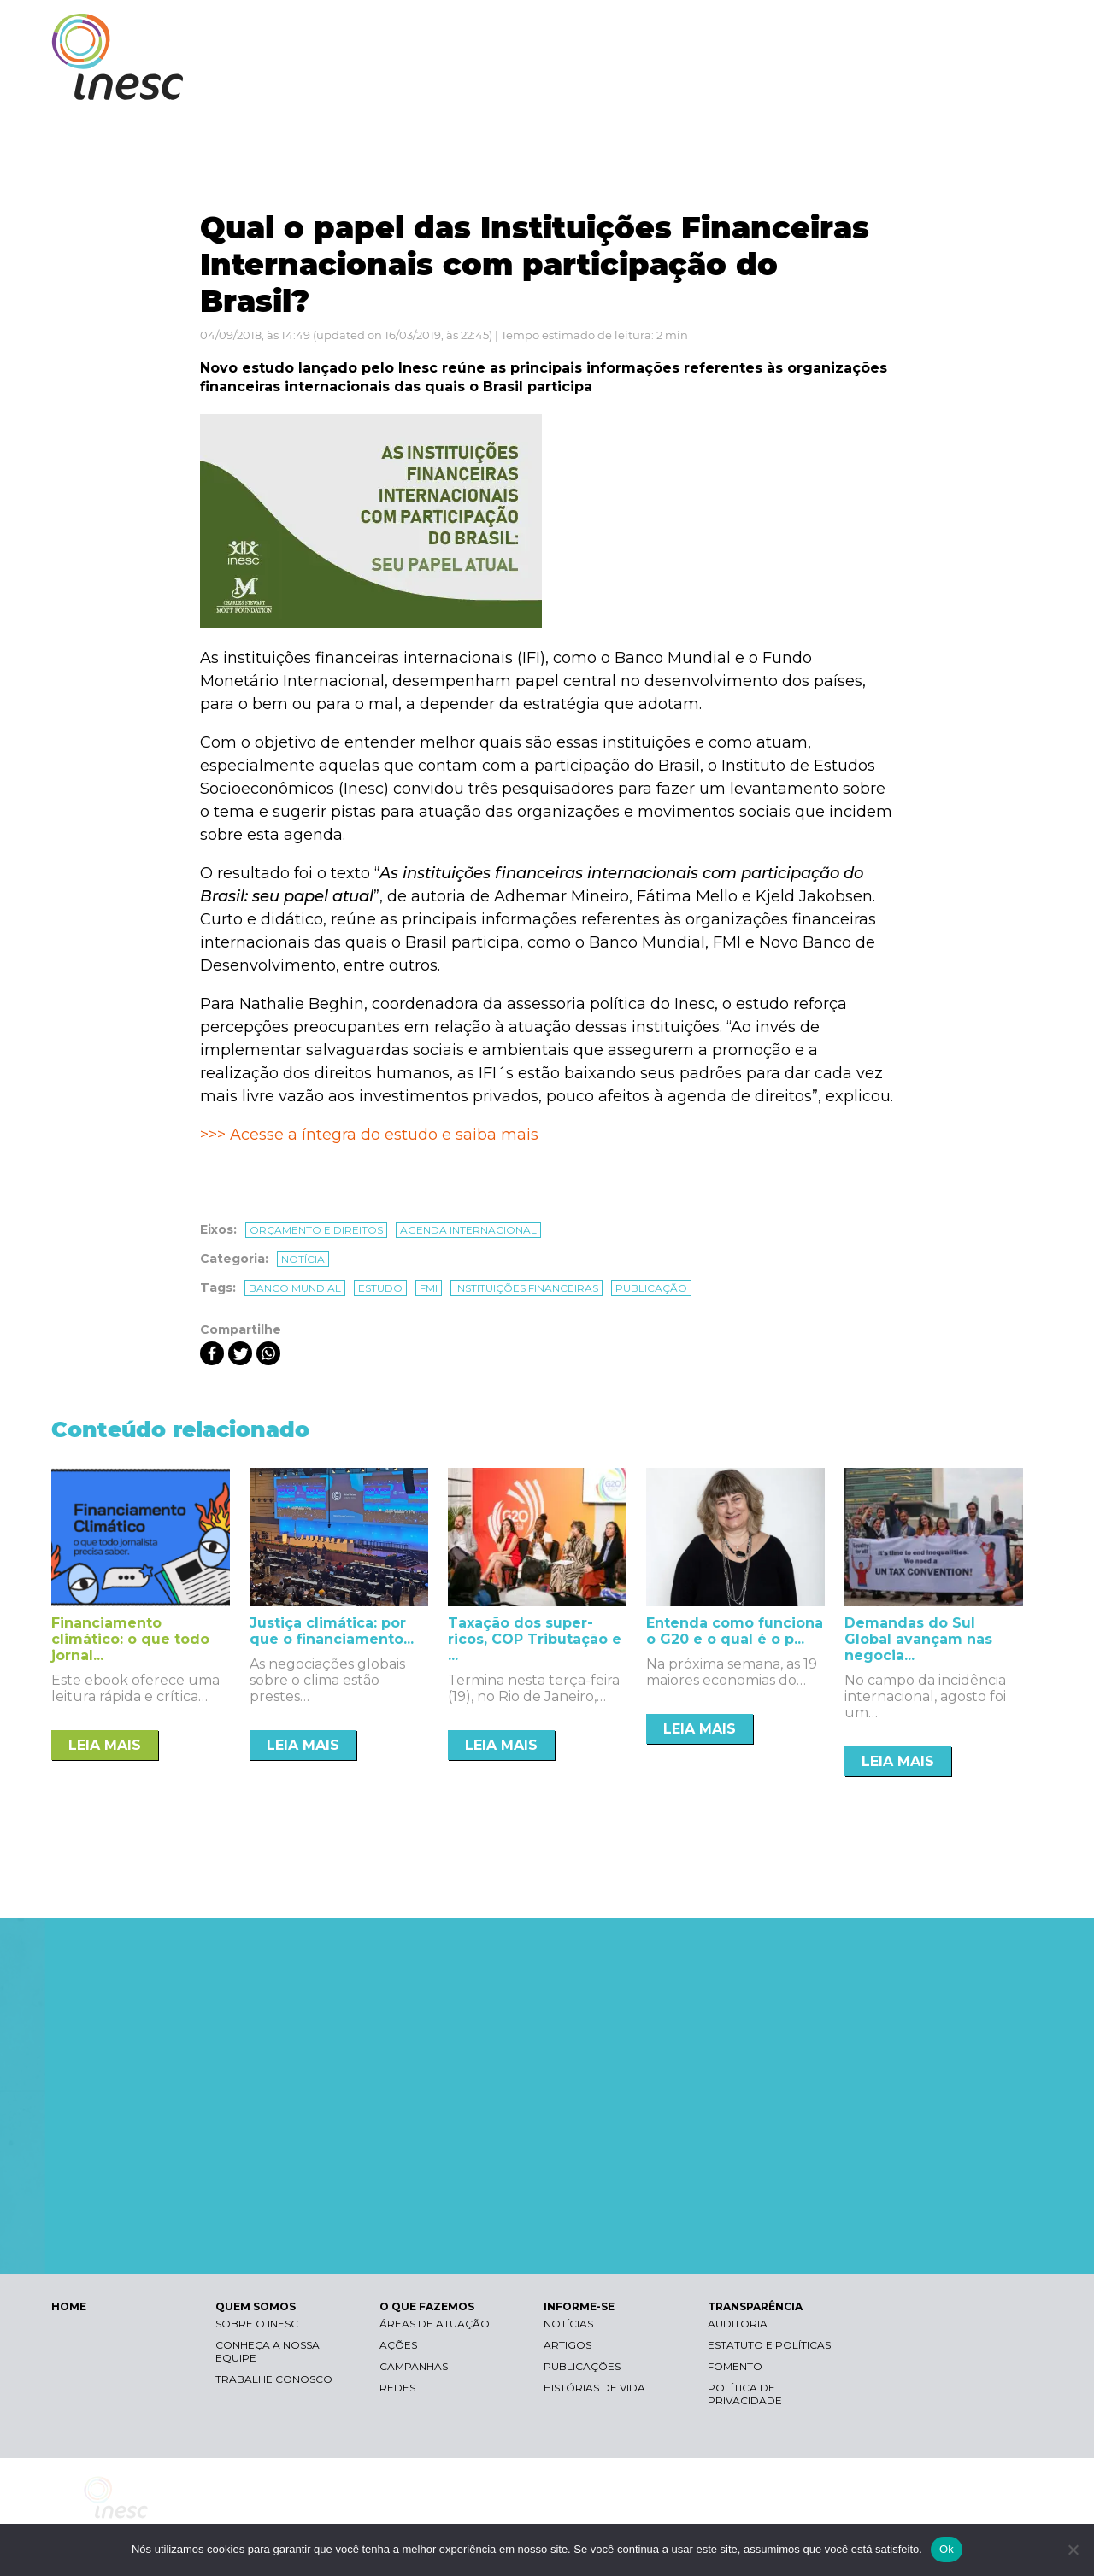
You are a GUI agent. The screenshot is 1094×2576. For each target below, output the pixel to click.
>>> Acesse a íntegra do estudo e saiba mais (369, 1134)
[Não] (1072, 2549)
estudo (380, 1288)
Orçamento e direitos (316, 1229)
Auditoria (738, 2323)
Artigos (567, 2344)
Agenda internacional (468, 1229)
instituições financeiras (526, 1288)
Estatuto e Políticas (769, 2344)
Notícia (303, 1259)
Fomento (735, 2366)
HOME (68, 2306)
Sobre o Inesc (256, 2323)
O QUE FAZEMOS (730, 83)
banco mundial (295, 1288)
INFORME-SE (849, 83)
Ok (946, 2549)
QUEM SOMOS (607, 83)
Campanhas (413, 2366)
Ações (398, 2344)
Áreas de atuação (434, 2323)
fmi (429, 1288)
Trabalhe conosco (273, 2379)
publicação (651, 1288)
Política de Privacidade (745, 2394)
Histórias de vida (594, 2387)
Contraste (827, 30)
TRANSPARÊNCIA (967, 83)
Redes (397, 2387)
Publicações (582, 2366)
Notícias (568, 2323)
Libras (746, 30)
